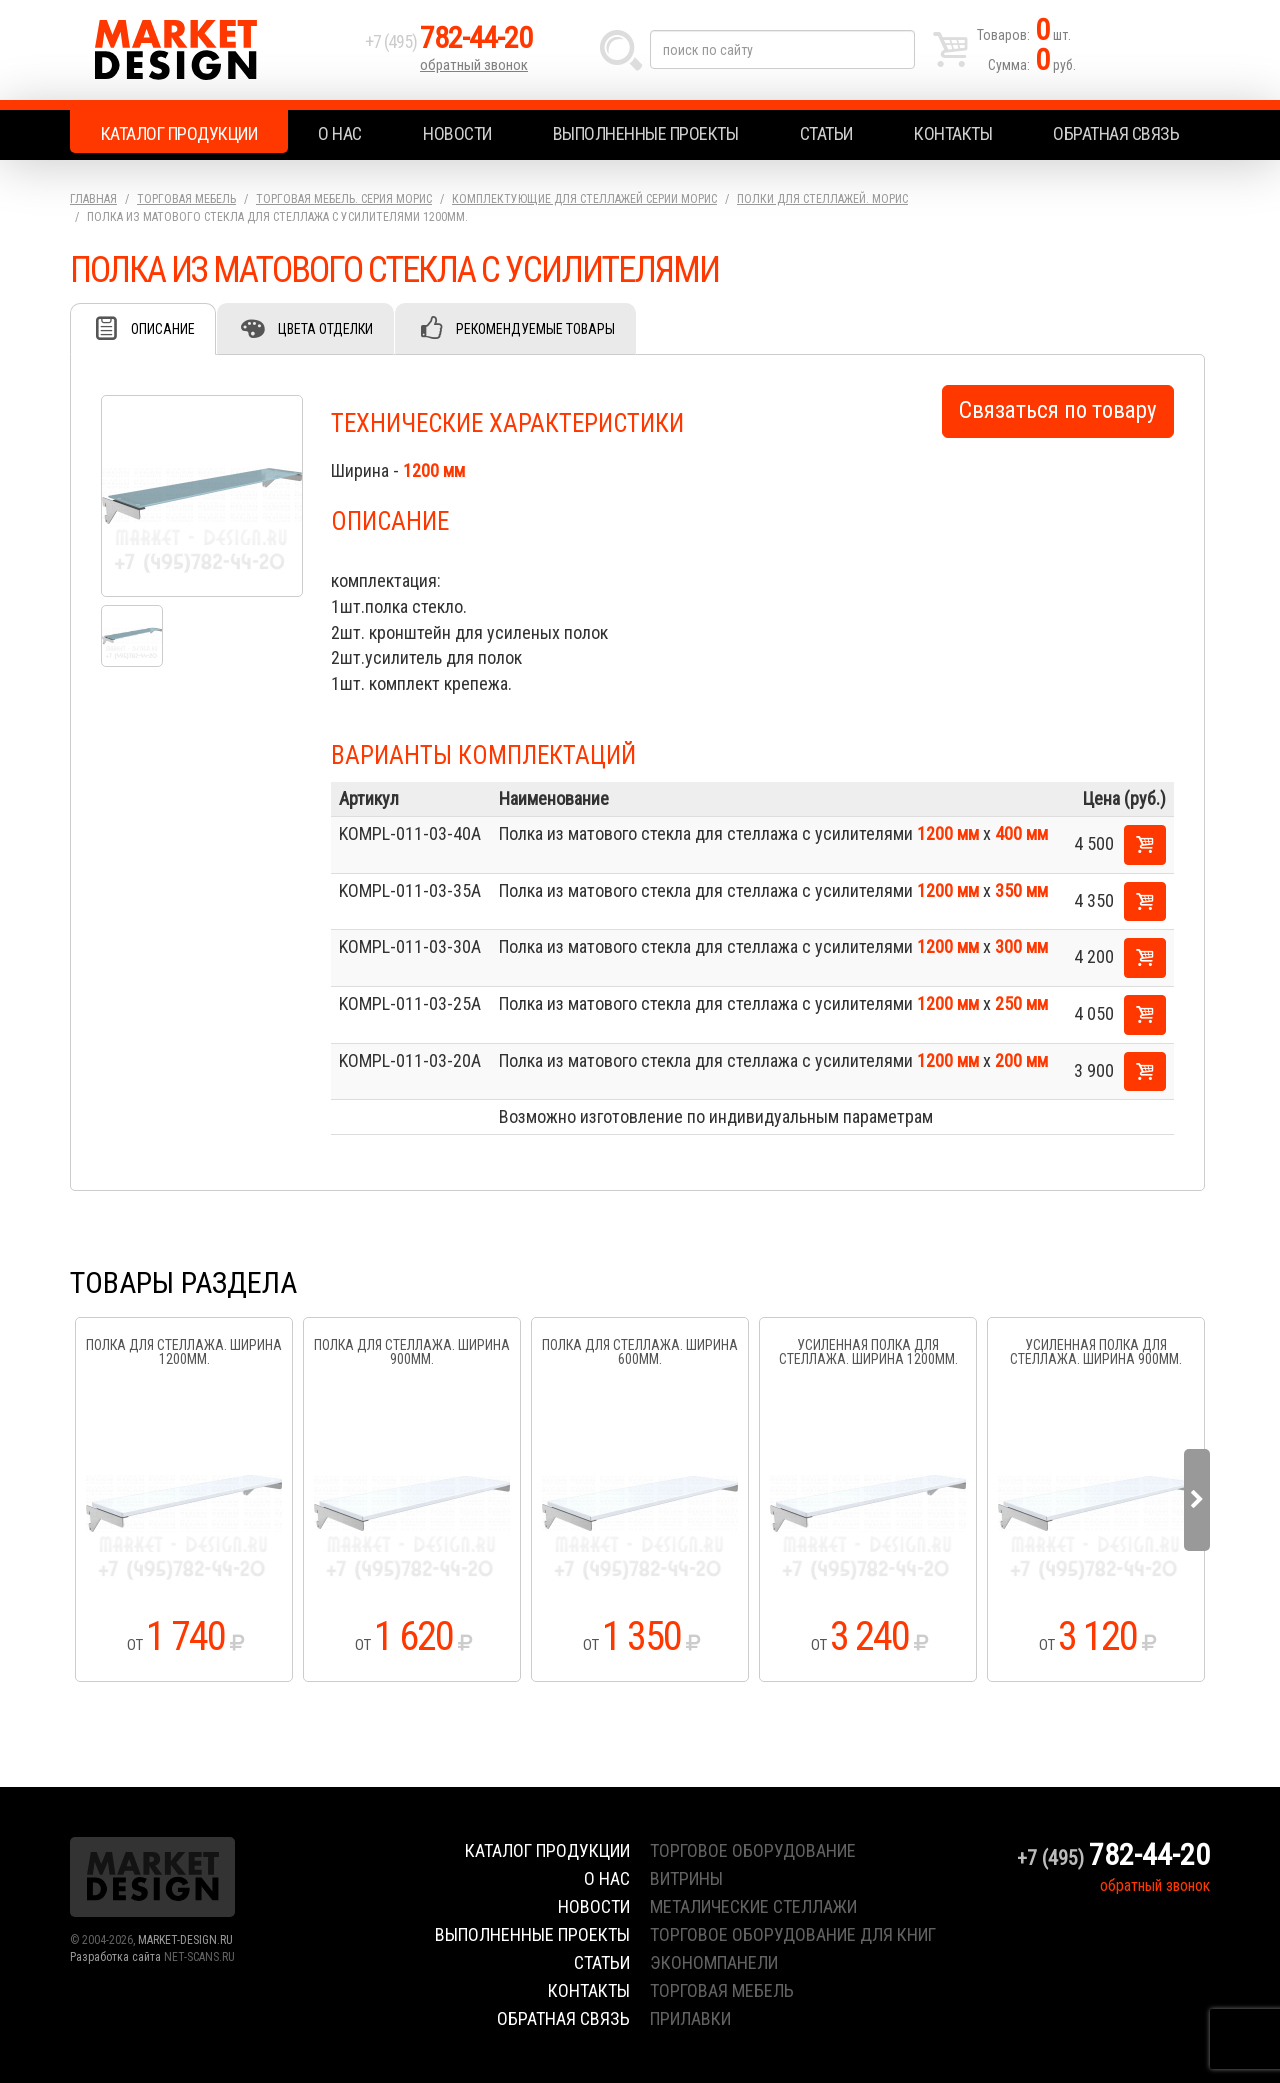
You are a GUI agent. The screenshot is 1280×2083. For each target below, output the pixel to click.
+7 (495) (449, 41)
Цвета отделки (325, 329)
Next (1197, 1500)
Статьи (826, 133)
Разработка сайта (115, 1957)
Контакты (953, 133)
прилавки (690, 2018)
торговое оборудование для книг (793, 1934)
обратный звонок (474, 65)
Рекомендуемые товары (535, 329)
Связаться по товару (1058, 410)
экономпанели (714, 1962)
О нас (340, 133)
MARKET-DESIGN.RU (185, 1940)
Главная (93, 199)
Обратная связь (1116, 133)
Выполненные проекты (646, 133)
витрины (686, 1878)
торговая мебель (722, 1990)
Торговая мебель (186, 199)
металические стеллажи (753, 1906)
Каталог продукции (179, 133)
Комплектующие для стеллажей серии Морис (584, 199)
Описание (163, 329)
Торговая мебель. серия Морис (344, 199)
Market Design (212, 50)
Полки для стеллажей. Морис (822, 199)
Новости (457, 133)
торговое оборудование (753, 1850)
